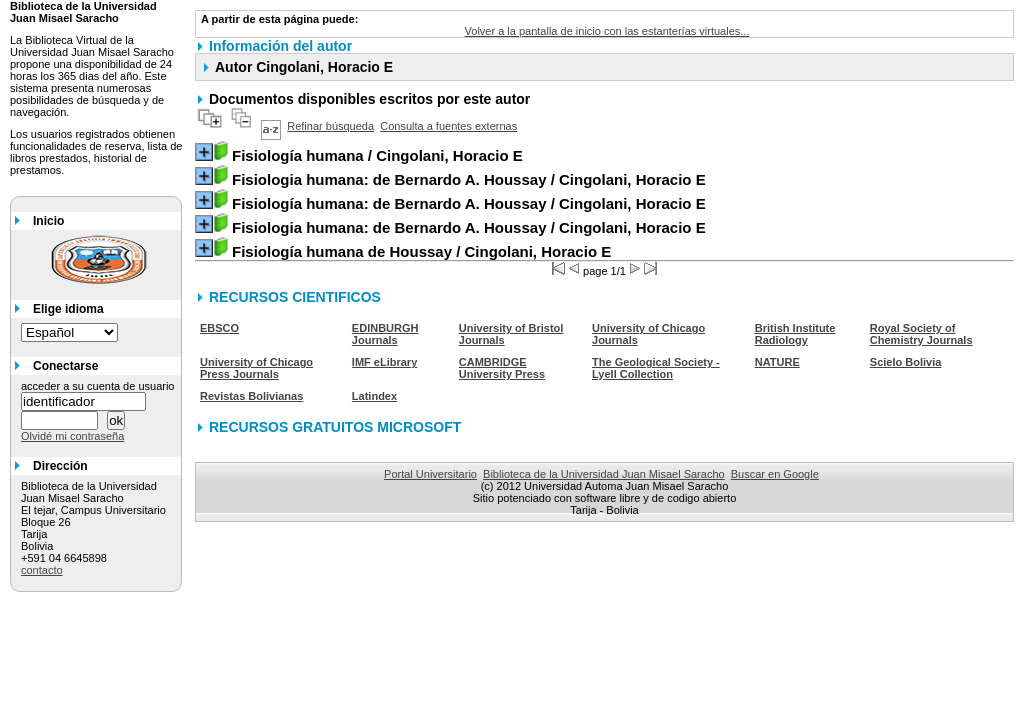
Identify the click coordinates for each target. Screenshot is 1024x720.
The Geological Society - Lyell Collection (656, 368)
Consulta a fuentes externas (448, 126)
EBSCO (219, 328)
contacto (42, 570)
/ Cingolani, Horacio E (377, 155)
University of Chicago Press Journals (256, 368)
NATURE (777, 362)
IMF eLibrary (384, 362)
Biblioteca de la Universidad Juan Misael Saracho (604, 474)
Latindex (374, 396)
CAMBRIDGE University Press (502, 368)
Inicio (48, 221)
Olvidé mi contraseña (72, 436)
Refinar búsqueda (330, 126)
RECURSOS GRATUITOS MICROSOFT (335, 427)
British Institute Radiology (795, 334)
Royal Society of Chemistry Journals (921, 334)
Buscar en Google (775, 474)
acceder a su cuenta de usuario (98, 386)
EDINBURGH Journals (385, 334)
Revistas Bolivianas (251, 396)
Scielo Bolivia (906, 362)
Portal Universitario (430, 474)
